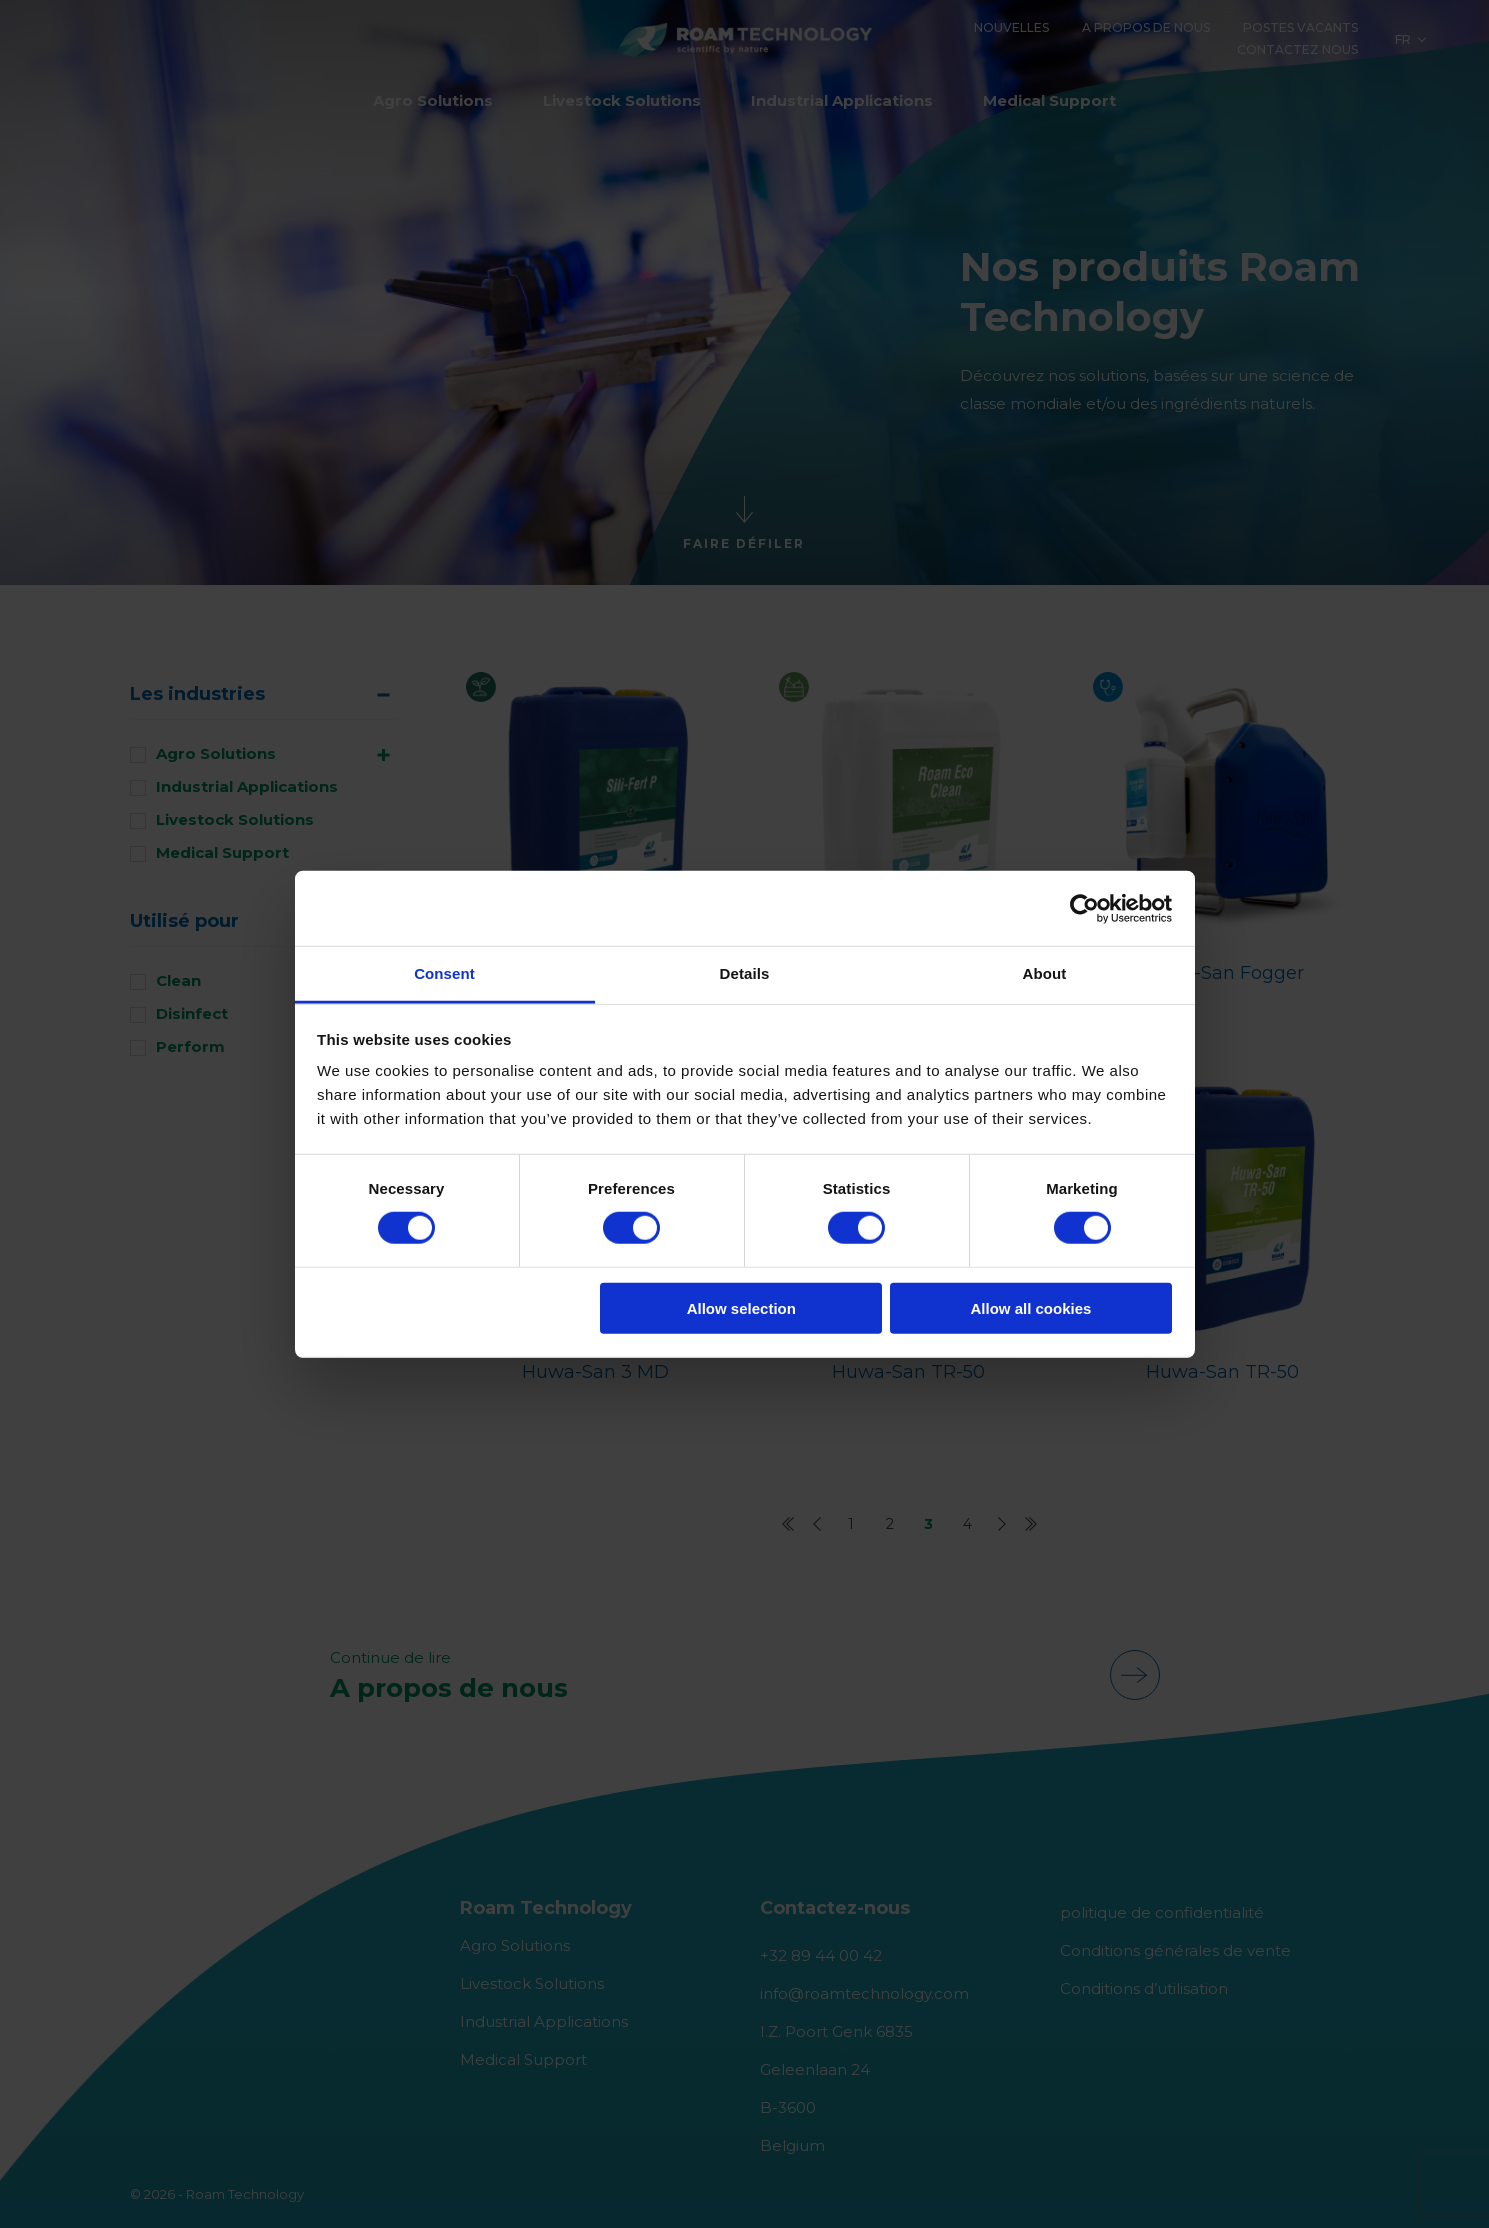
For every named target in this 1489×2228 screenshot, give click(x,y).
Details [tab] (745, 973)
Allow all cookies (1030, 1308)
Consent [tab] (444, 973)
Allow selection (741, 1308)
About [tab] (1045, 973)
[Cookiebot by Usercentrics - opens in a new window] (1084, 908)
